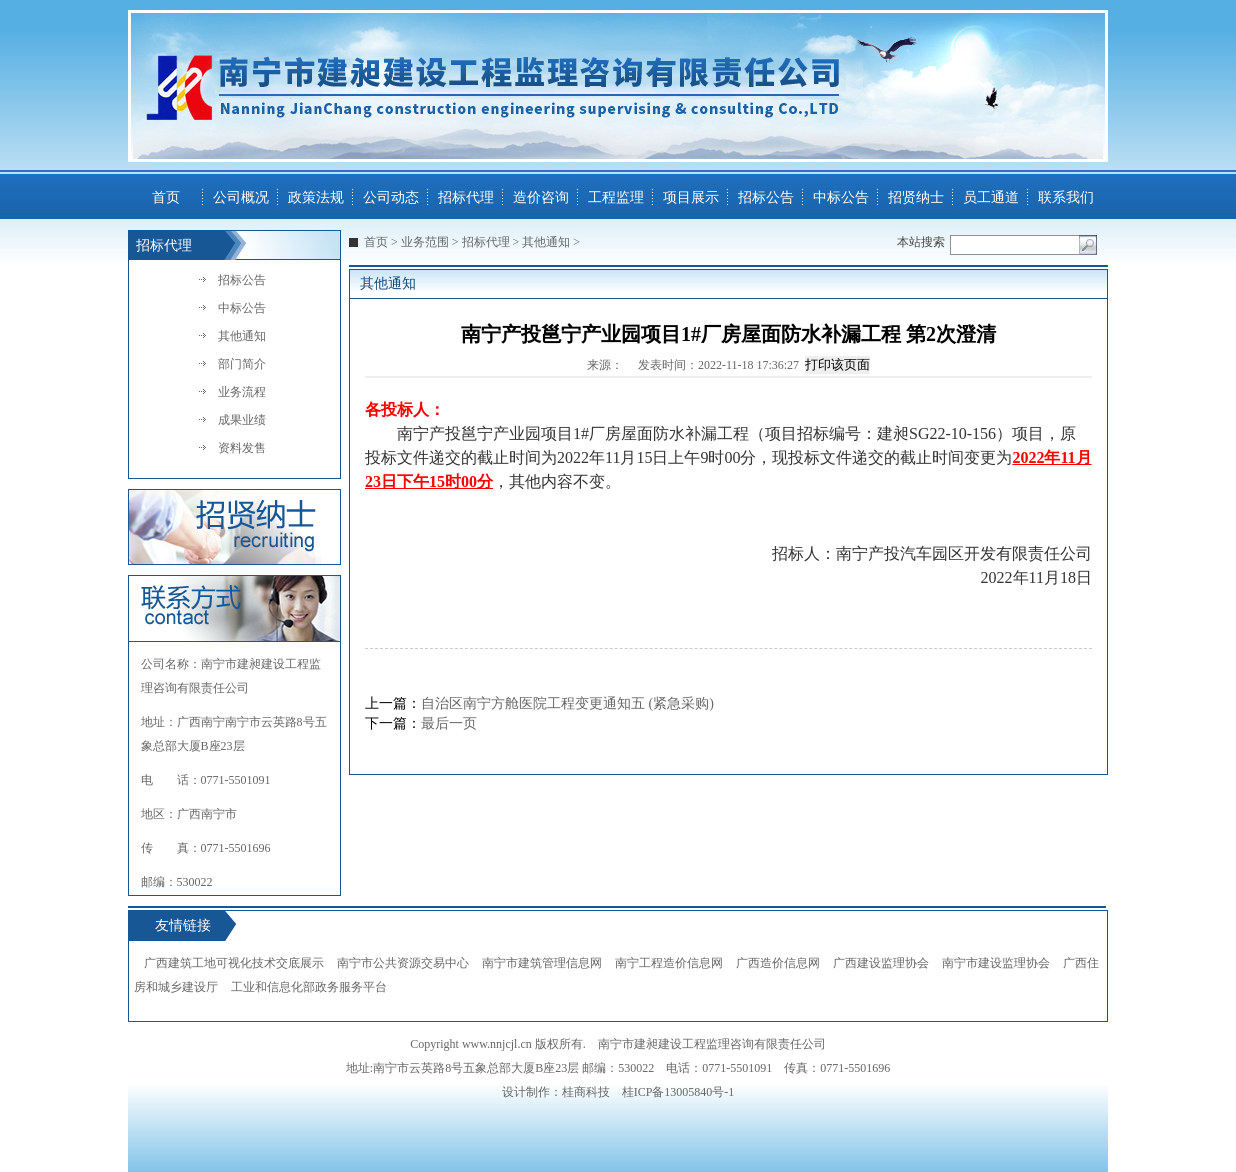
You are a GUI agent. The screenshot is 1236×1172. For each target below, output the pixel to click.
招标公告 (766, 197)
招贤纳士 (916, 197)
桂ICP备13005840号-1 (678, 1092)
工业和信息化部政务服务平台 (309, 987)
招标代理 (466, 197)
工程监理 (616, 197)
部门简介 (242, 364)
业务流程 (242, 392)
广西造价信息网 (778, 963)
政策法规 (316, 197)
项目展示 (691, 197)
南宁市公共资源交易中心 (403, 963)
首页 (166, 197)
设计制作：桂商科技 (556, 1092)
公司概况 (241, 197)
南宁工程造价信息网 (669, 963)
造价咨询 (541, 197)
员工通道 (991, 197)
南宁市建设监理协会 (996, 963)
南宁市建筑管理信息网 (542, 963)
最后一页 (449, 723)
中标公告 (841, 197)
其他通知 (242, 336)
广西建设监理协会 (881, 963)
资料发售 (242, 448)
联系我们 (1066, 197)
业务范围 (425, 242)
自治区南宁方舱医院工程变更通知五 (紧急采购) (567, 703)
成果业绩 (242, 420)
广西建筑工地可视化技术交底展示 (234, 963)
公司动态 (391, 197)
